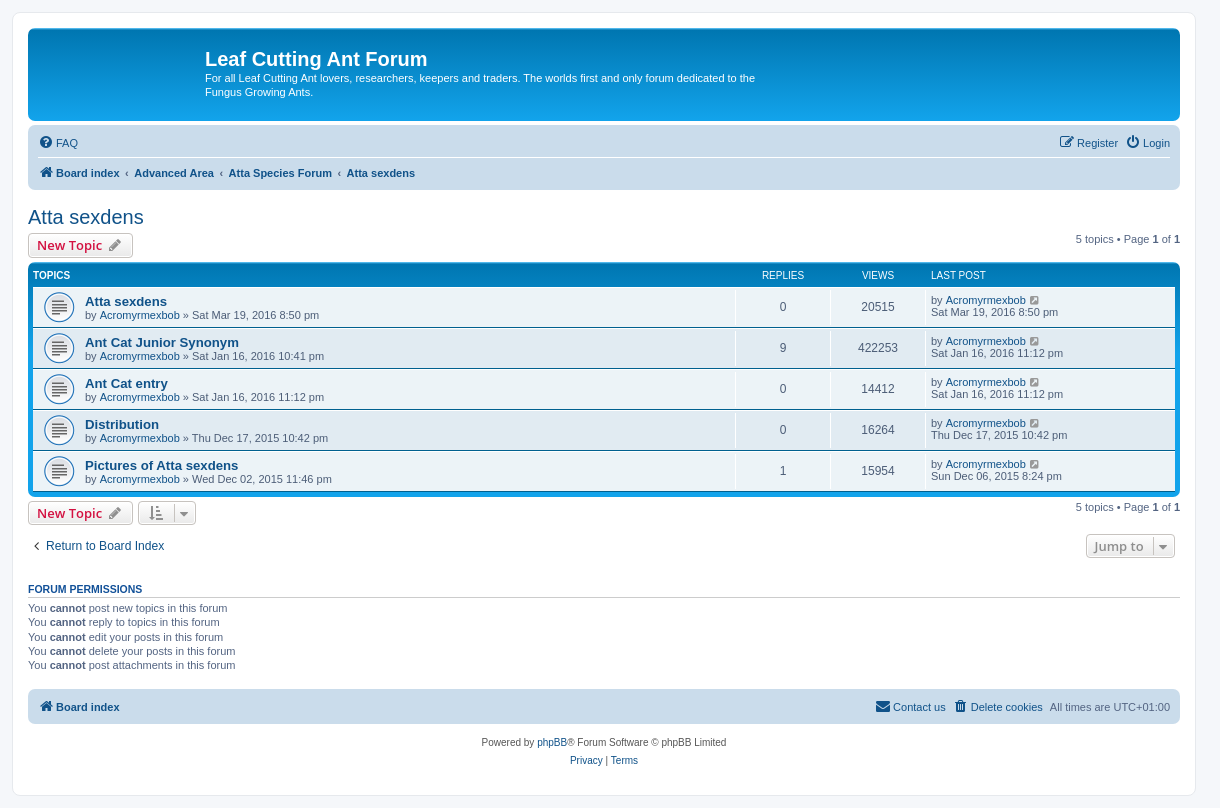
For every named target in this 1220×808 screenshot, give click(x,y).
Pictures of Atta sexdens (161, 465)
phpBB (552, 742)
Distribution (122, 424)
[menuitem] (58, 143)
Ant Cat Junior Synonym (162, 342)
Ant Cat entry (126, 383)
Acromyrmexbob (140, 315)
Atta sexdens (86, 217)
